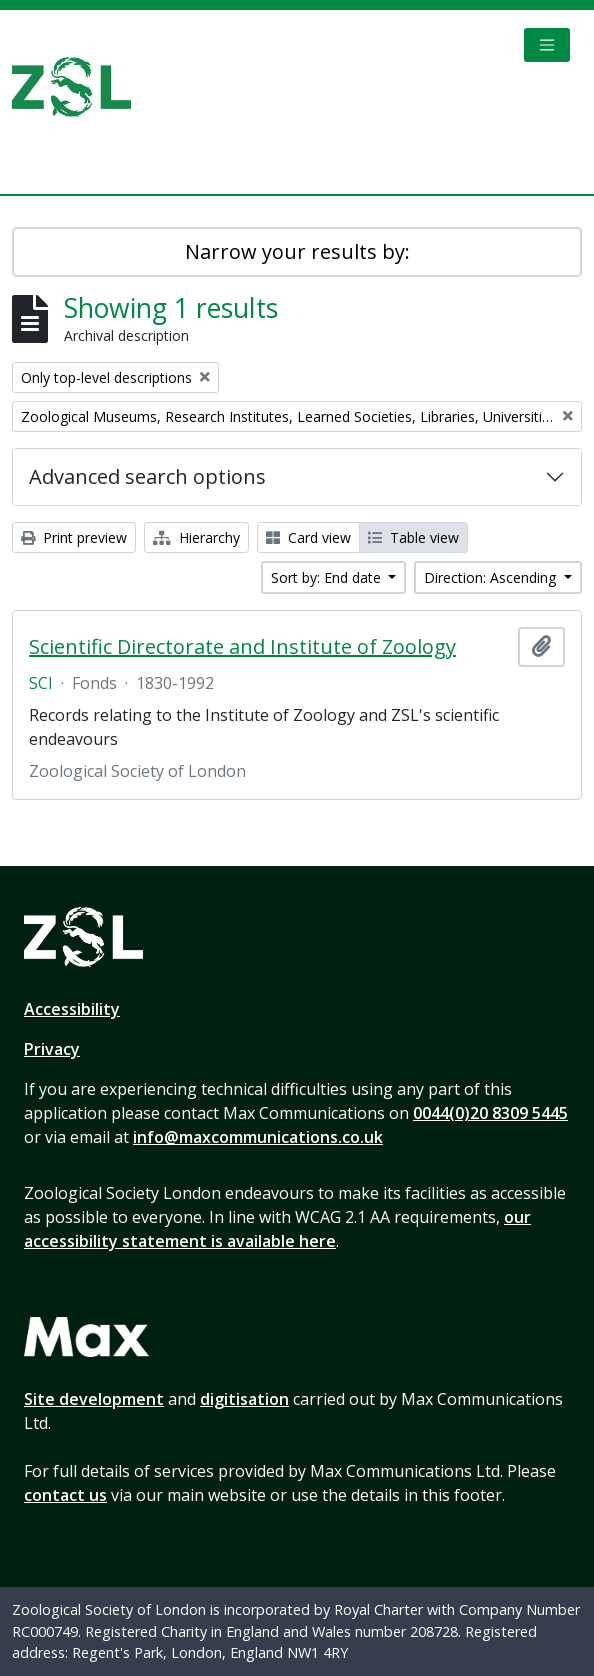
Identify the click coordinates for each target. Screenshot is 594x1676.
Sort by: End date (328, 577)
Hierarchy (196, 537)
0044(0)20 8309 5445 (490, 1113)
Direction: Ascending (492, 577)
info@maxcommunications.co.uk (258, 1137)
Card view (308, 537)
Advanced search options (147, 476)
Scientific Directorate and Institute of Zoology (242, 647)
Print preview (74, 537)
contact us (65, 1495)
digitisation (244, 1399)
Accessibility (72, 1009)
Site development (94, 1399)
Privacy (52, 1049)
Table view (413, 537)
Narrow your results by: (297, 251)
